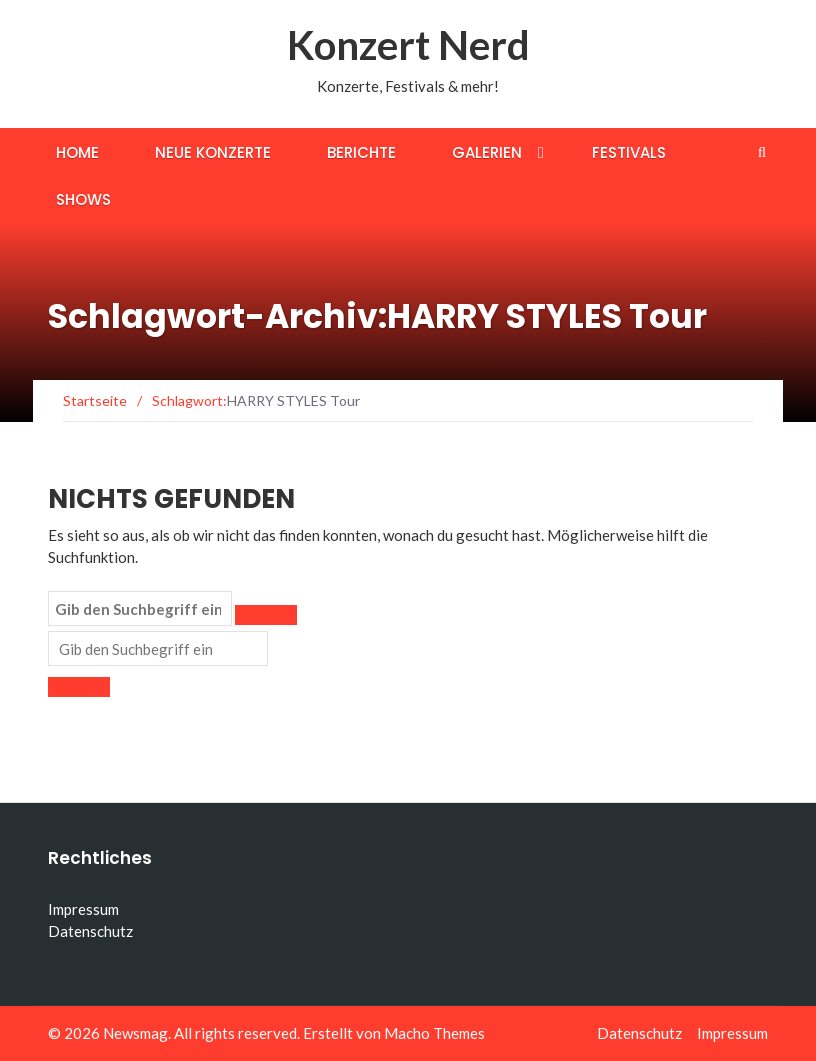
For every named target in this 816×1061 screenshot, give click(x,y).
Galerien (487, 152)
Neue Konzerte (213, 152)
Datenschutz (90, 931)
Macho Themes (434, 1033)
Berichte (361, 152)
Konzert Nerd (408, 45)
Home (77, 152)
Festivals (629, 152)
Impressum (83, 909)
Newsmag (135, 1033)
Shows (83, 199)
